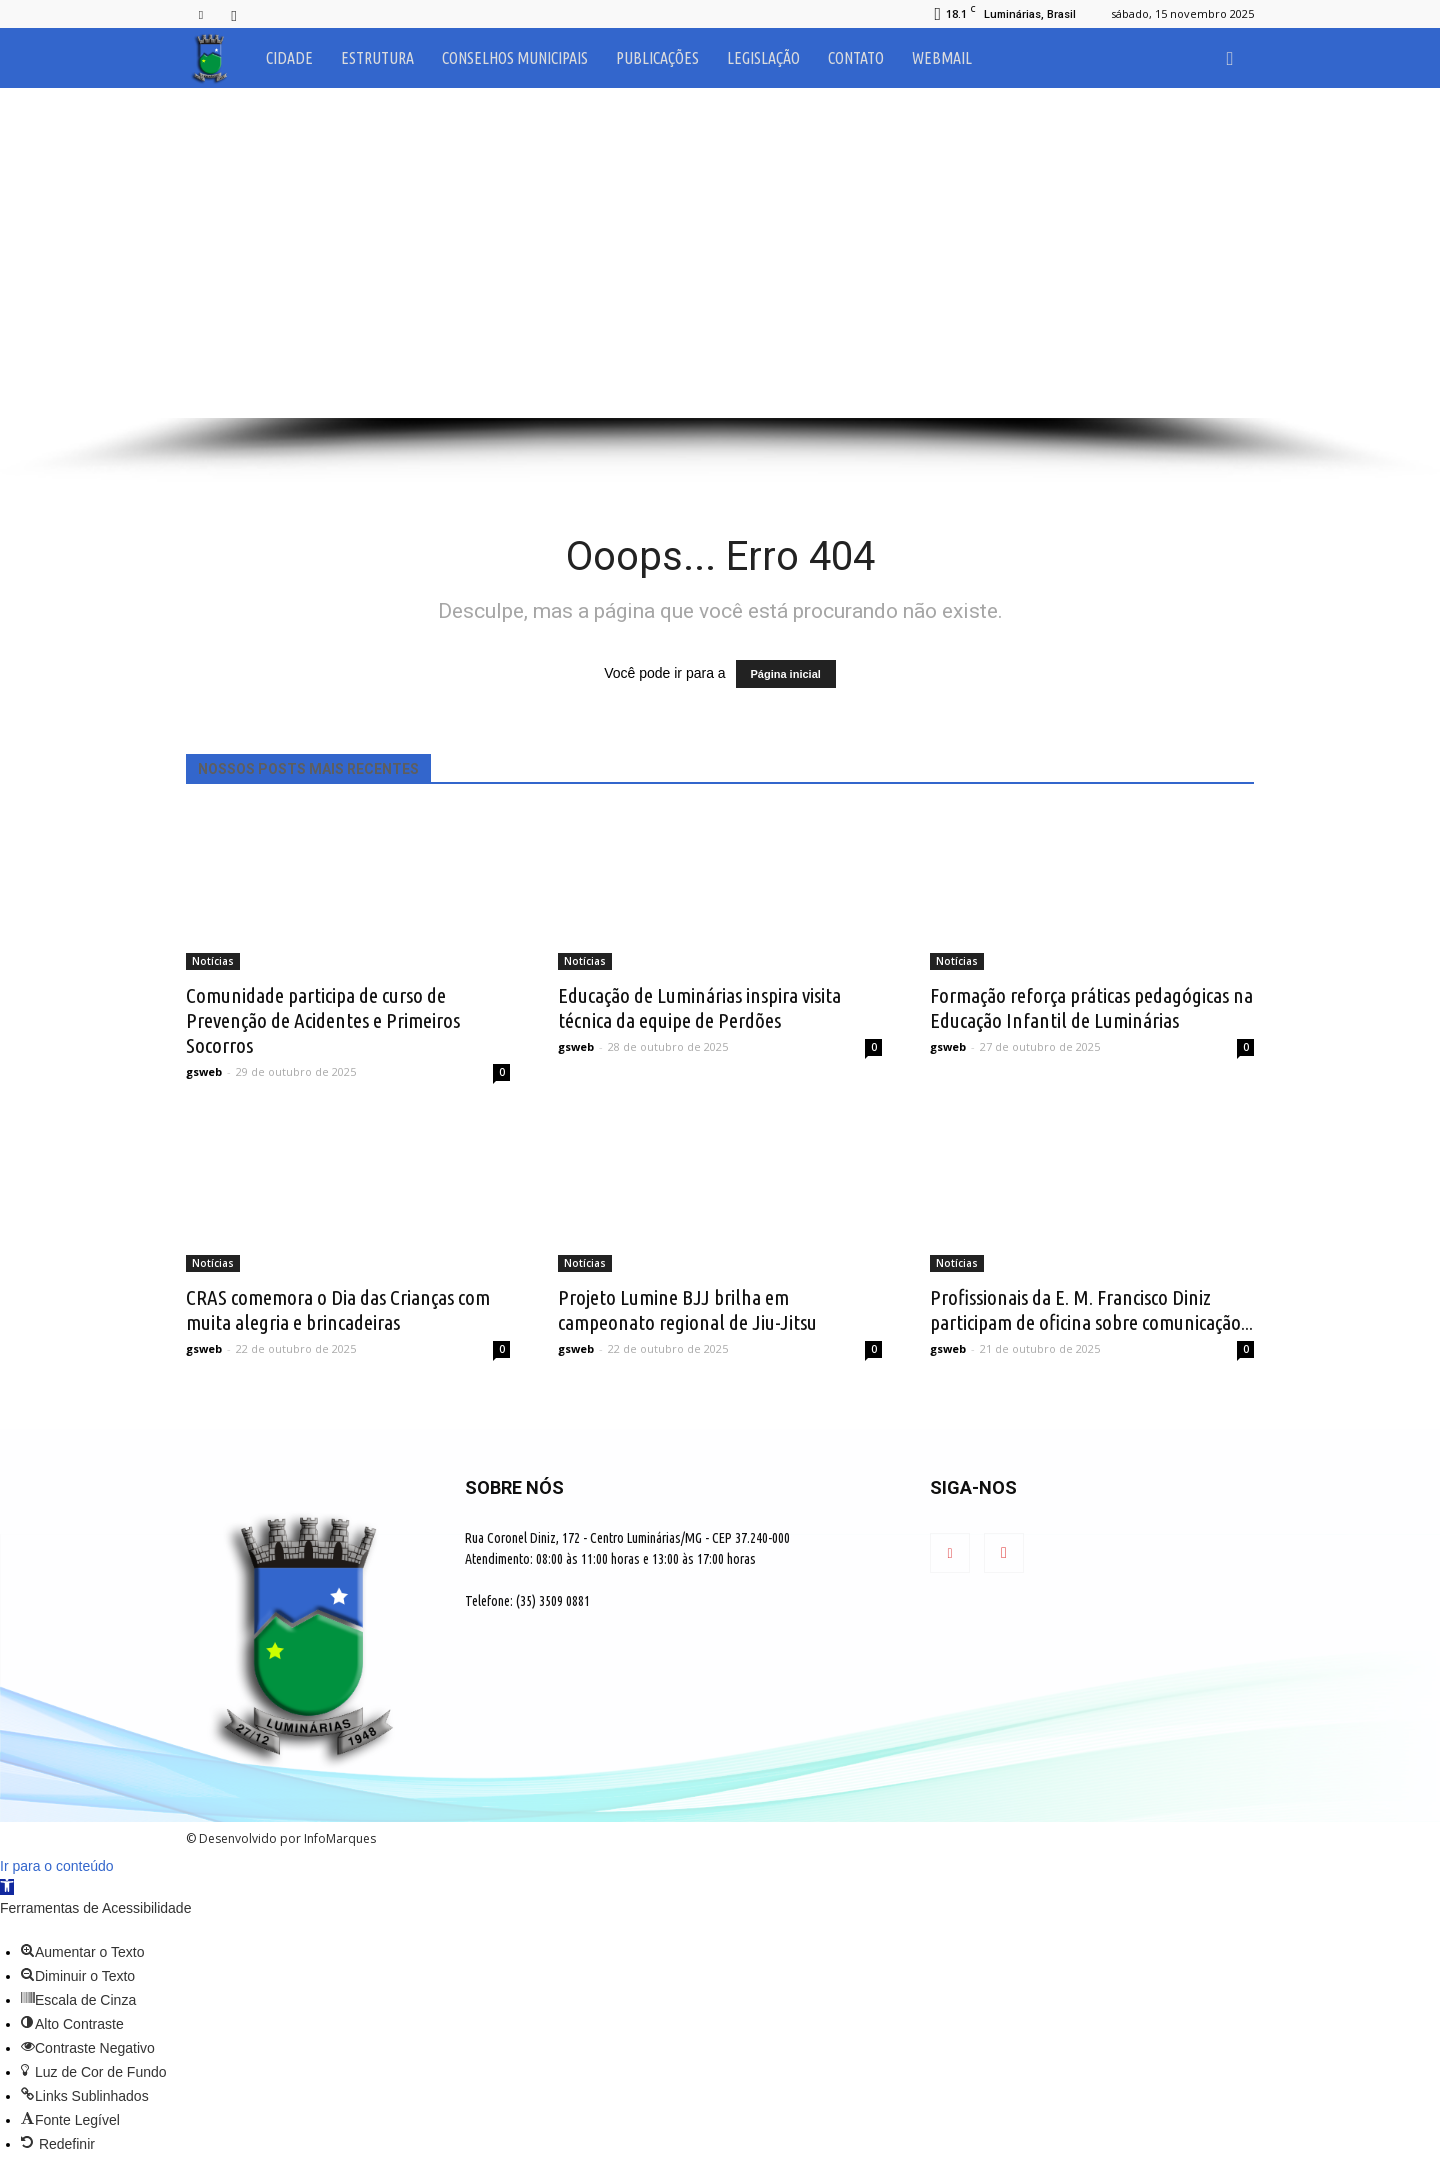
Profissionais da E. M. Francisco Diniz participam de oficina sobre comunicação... (1091, 1309)
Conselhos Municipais (515, 58)
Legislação (763, 58)
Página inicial (786, 674)
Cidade (289, 58)
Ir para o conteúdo (57, 1866)
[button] (1230, 58)
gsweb (204, 1071)
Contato (856, 58)
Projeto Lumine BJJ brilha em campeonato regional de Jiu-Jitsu (687, 1309)
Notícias (213, 961)
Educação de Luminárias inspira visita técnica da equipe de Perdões (699, 1007)
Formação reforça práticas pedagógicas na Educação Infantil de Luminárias (1091, 1007)
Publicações (657, 58)
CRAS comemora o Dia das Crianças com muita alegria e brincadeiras (338, 1309)
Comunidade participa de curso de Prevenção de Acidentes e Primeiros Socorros (323, 1020)
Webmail (942, 58)
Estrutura (377, 58)
